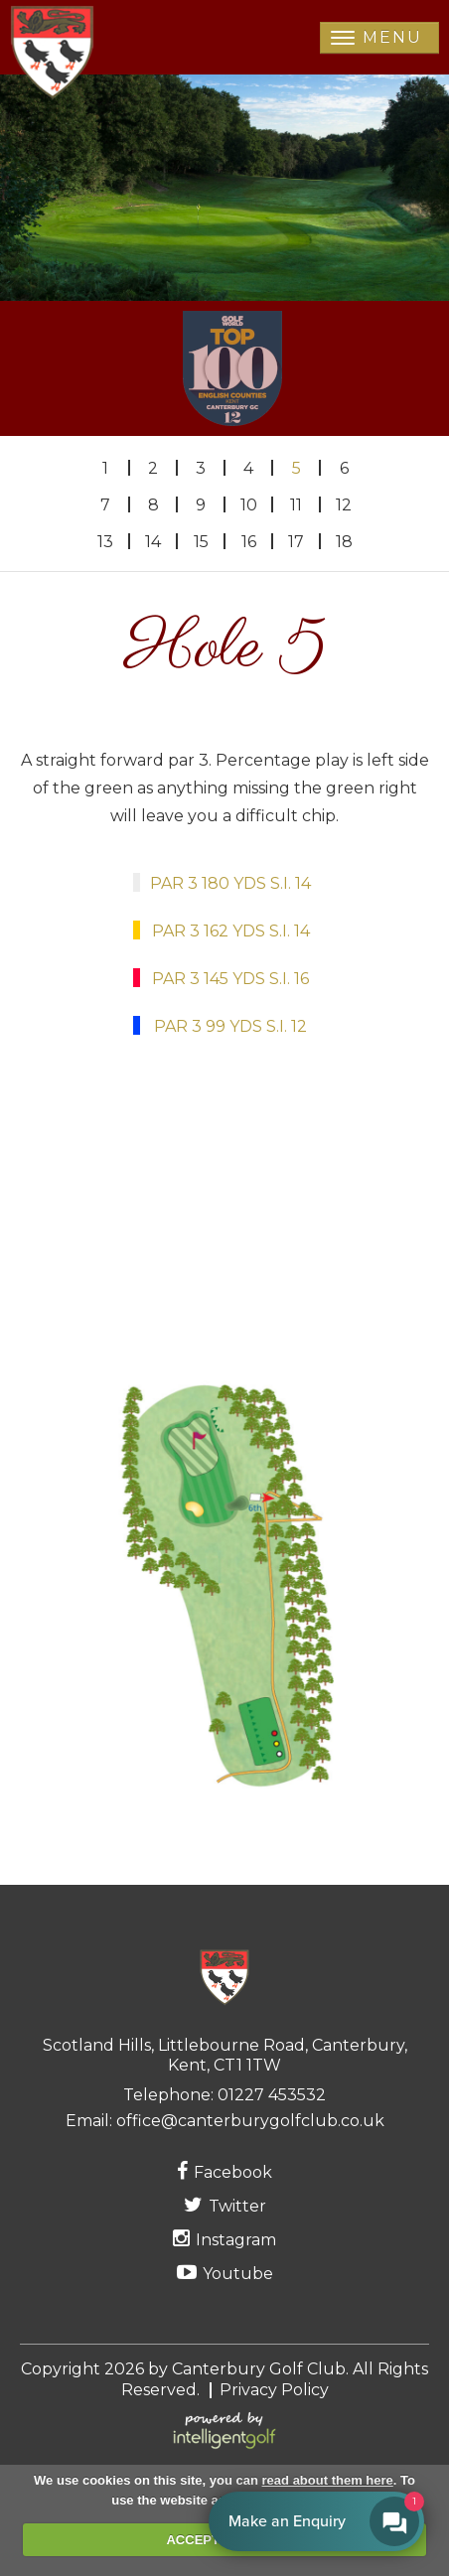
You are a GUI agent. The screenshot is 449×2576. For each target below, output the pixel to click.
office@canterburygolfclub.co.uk (250, 2120)
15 (201, 541)
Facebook (224, 2171)
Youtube (225, 2272)
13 (105, 541)
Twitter (225, 2205)
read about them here (327, 2480)
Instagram (224, 2238)
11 (296, 505)
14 (153, 541)
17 (296, 541)
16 (248, 541)
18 (344, 541)
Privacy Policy (274, 2389)
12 (344, 505)
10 (248, 505)
